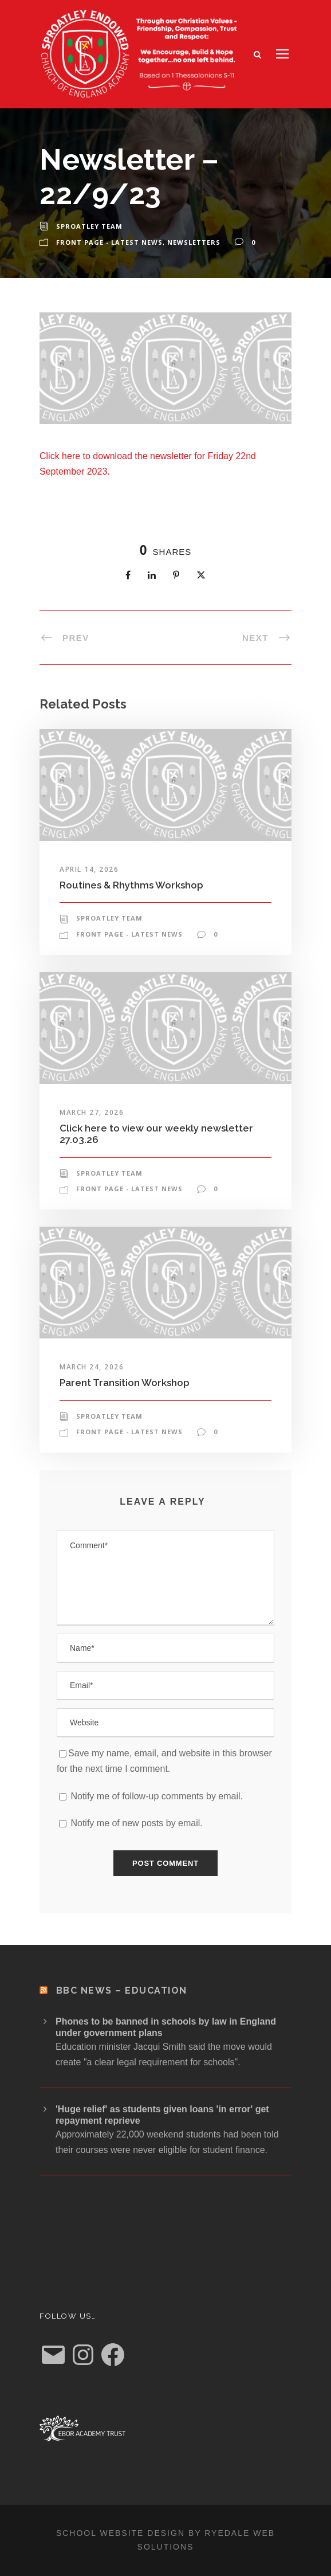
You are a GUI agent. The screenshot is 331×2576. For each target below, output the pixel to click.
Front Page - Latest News (109, 242)
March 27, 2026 (92, 1112)
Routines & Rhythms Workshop (131, 885)
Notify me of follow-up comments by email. (156, 1796)
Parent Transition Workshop (125, 1382)
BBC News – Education (121, 1990)
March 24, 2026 (92, 1367)
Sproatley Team (89, 226)
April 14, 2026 (89, 869)
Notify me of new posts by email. (136, 1823)
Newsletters (193, 242)
